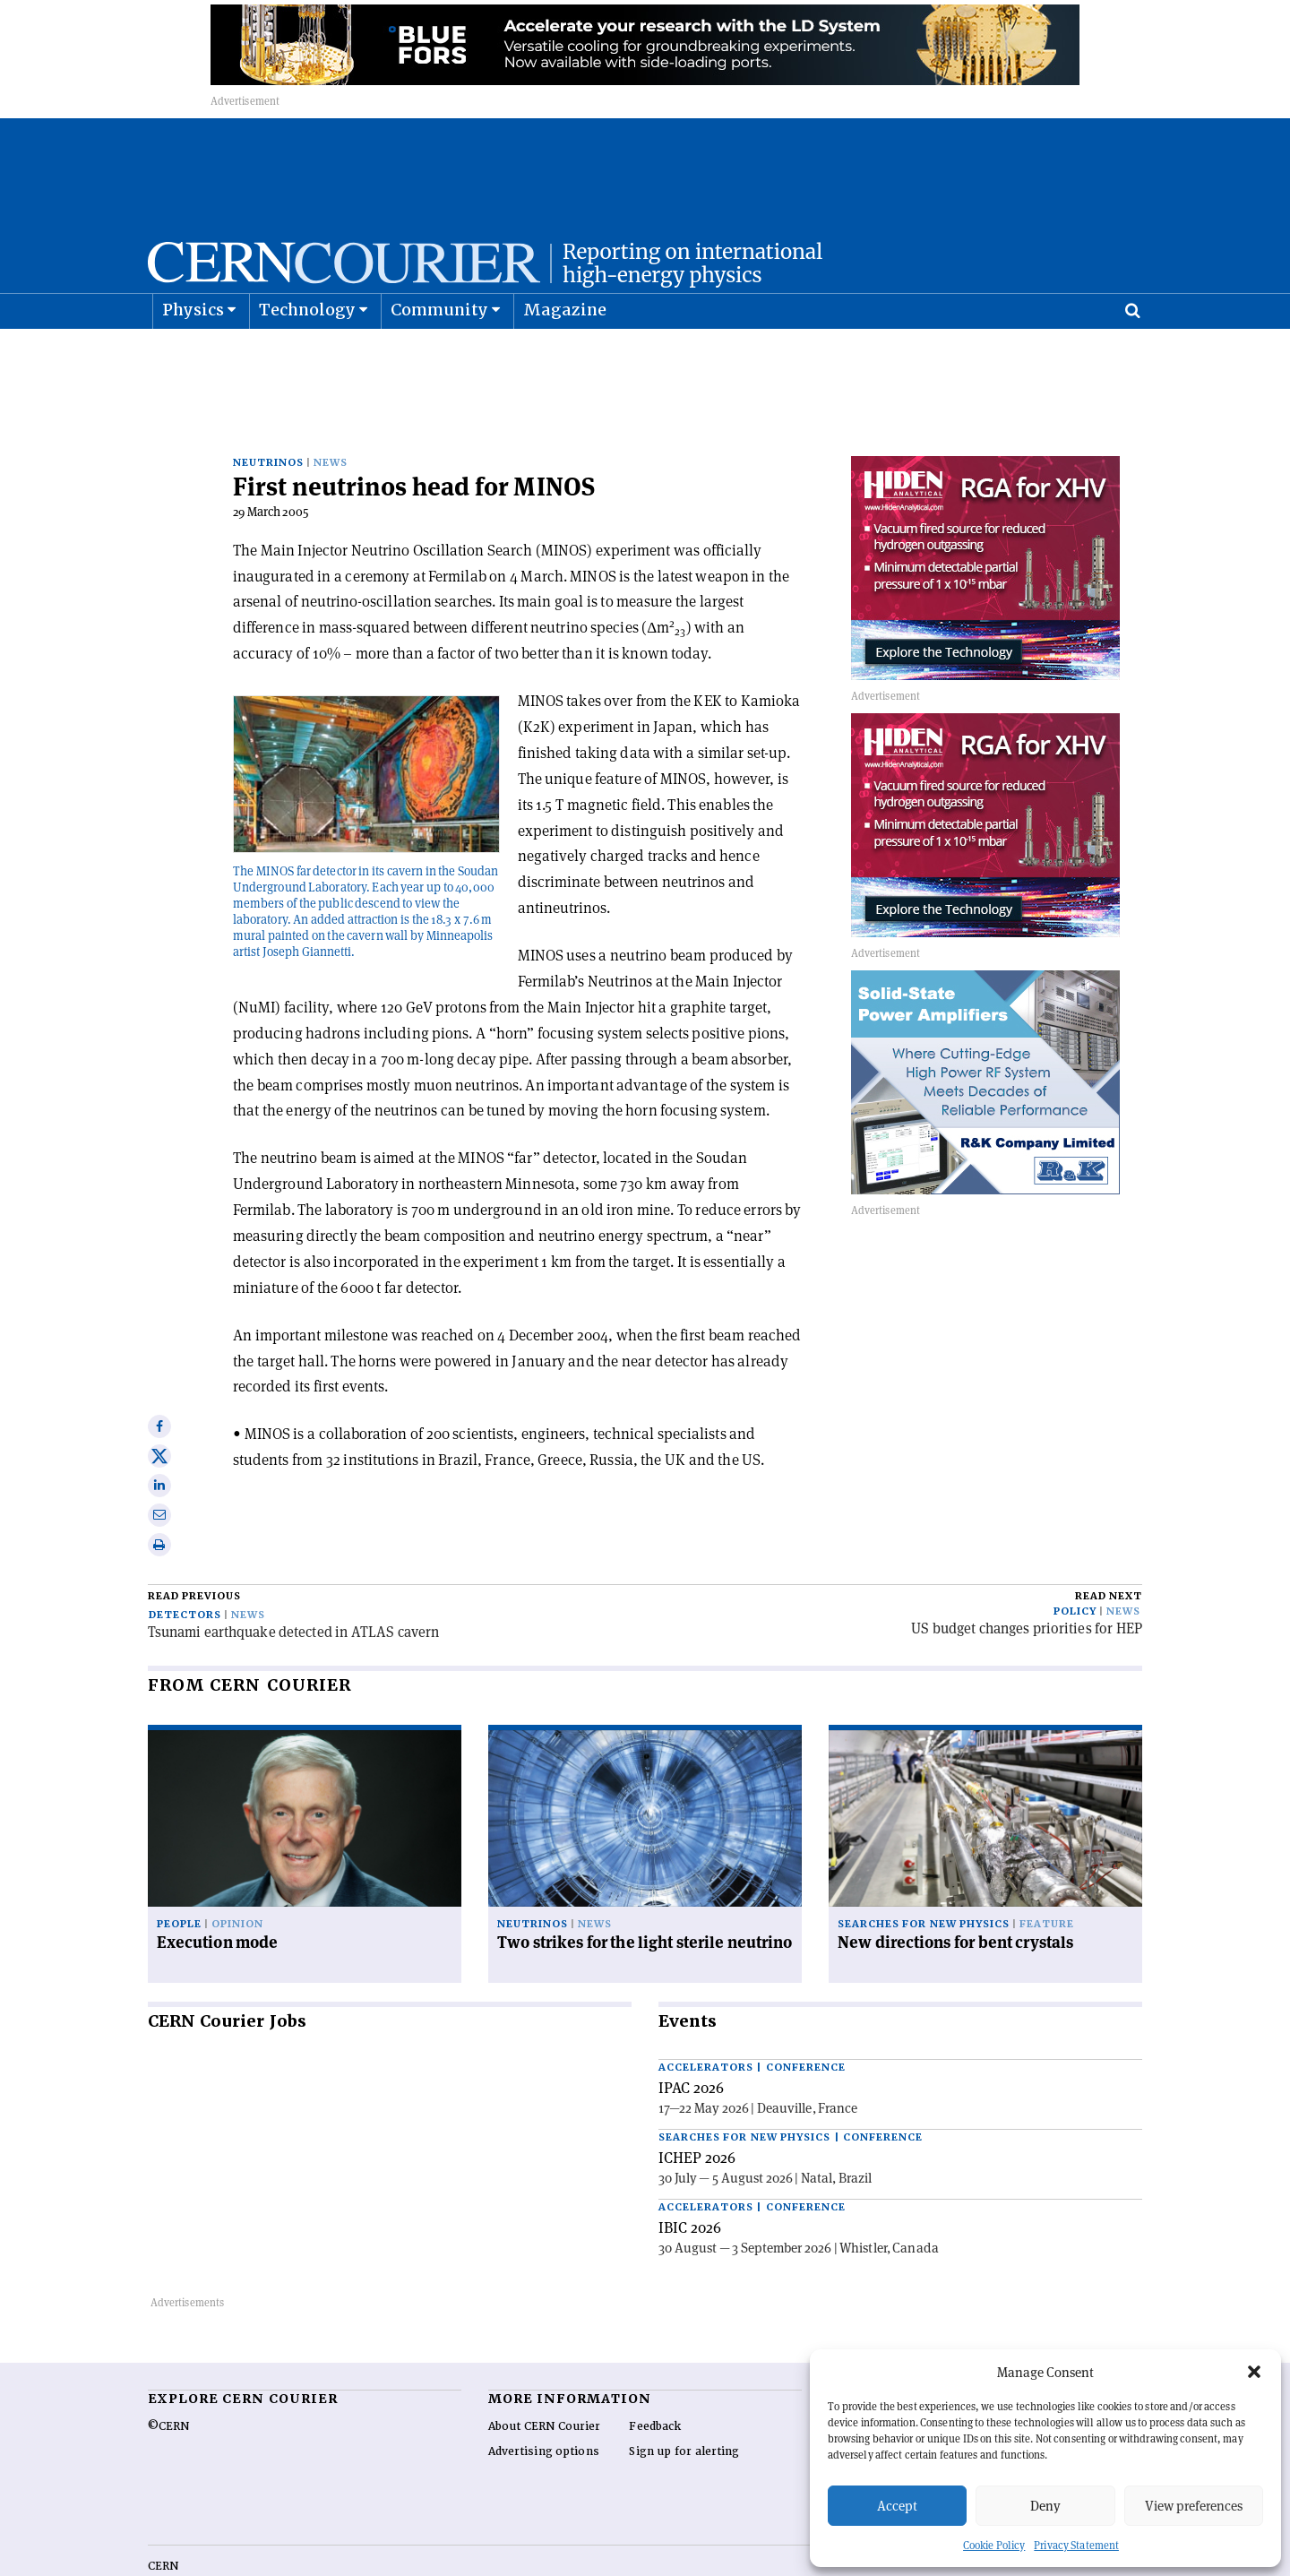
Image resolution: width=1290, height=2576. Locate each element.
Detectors (185, 1564)
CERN (163, 2515)
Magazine (565, 354)
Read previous (194, 1545)
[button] (1254, 2372)
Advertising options (543, 2400)
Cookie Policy (994, 2545)
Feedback (655, 2375)
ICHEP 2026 (696, 2106)
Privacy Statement (1076, 2545)
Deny (1045, 2505)
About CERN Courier (544, 2375)
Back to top (645, 2561)
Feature (1046, 1873)
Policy (1075, 1560)
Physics (193, 354)
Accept (897, 2505)
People (179, 1873)
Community (440, 354)
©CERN (168, 2375)
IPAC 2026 (691, 2036)
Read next (1108, 1545)
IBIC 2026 (689, 2176)
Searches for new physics (924, 1873)
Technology (308, 354)
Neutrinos (268, 412)
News (331, 412)
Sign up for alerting (684, 2400)
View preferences (1194, 2505)
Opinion (237, 1873)
